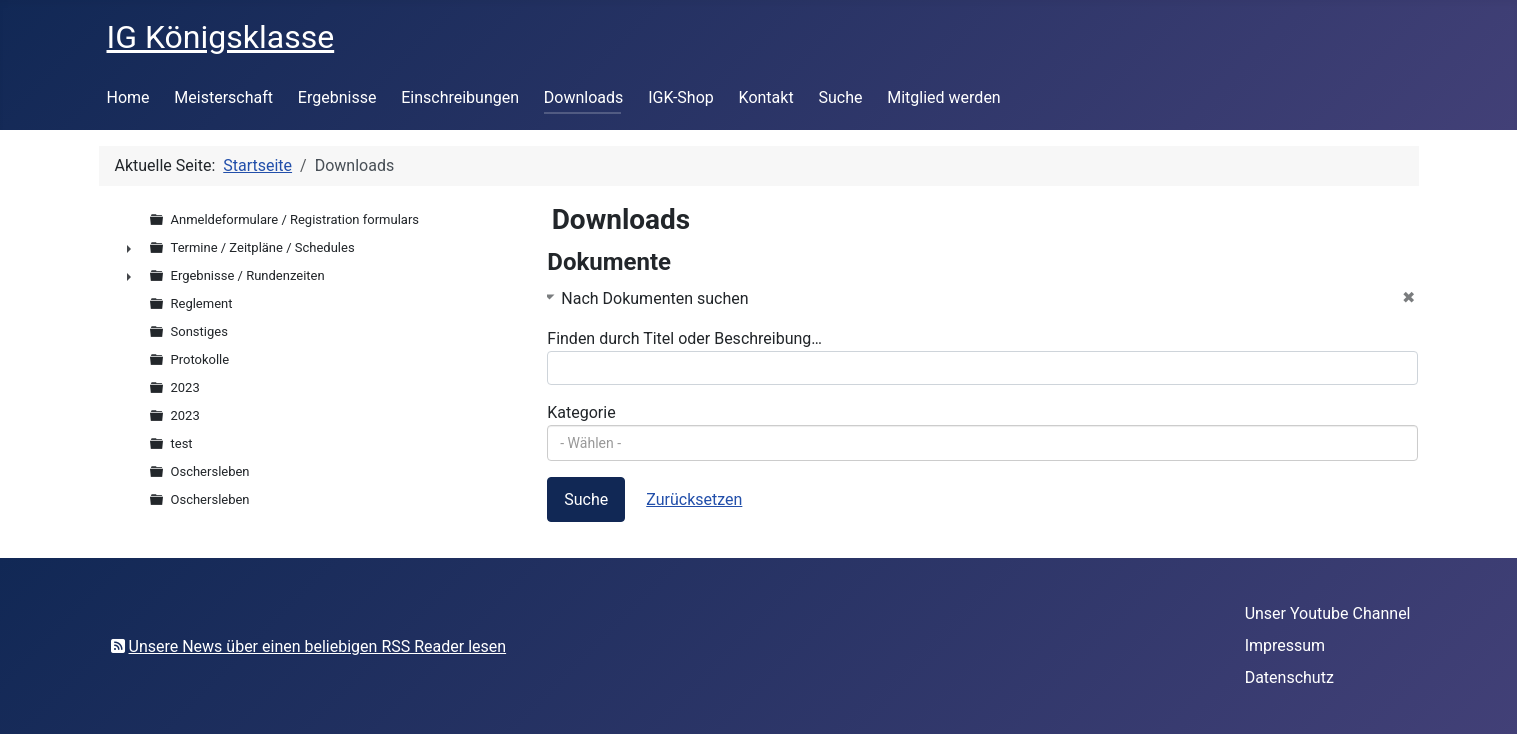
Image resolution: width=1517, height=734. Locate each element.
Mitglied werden (943, 97)
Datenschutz (1289, 677)
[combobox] (982, 443)
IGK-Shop (681, 97)
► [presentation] (129, 248)
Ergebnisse (337, 97)
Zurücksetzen (694, 499)
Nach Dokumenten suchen (654, 298)
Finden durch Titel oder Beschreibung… (684, 338)
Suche (840, 97)
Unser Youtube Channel (1328, 613)
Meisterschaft (223, 97)
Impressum (1285, 645)
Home (128, 97)
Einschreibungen (460, 97)
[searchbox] (982, 443)
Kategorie (581, 412)
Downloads (583, 97)
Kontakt (766, 97)
